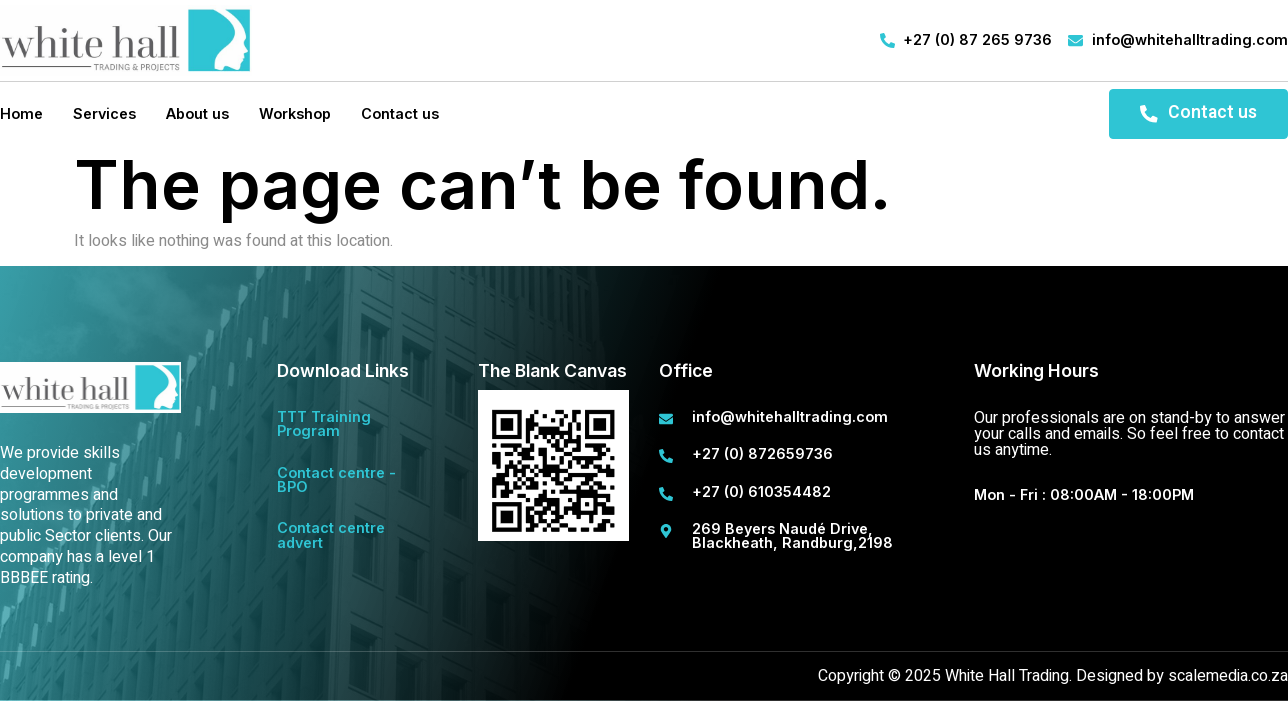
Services (104, 113)
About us (197, 113)
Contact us (400, 113)
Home (21, 113)
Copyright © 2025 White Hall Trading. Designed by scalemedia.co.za (1053, 676)
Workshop (295, 113)
